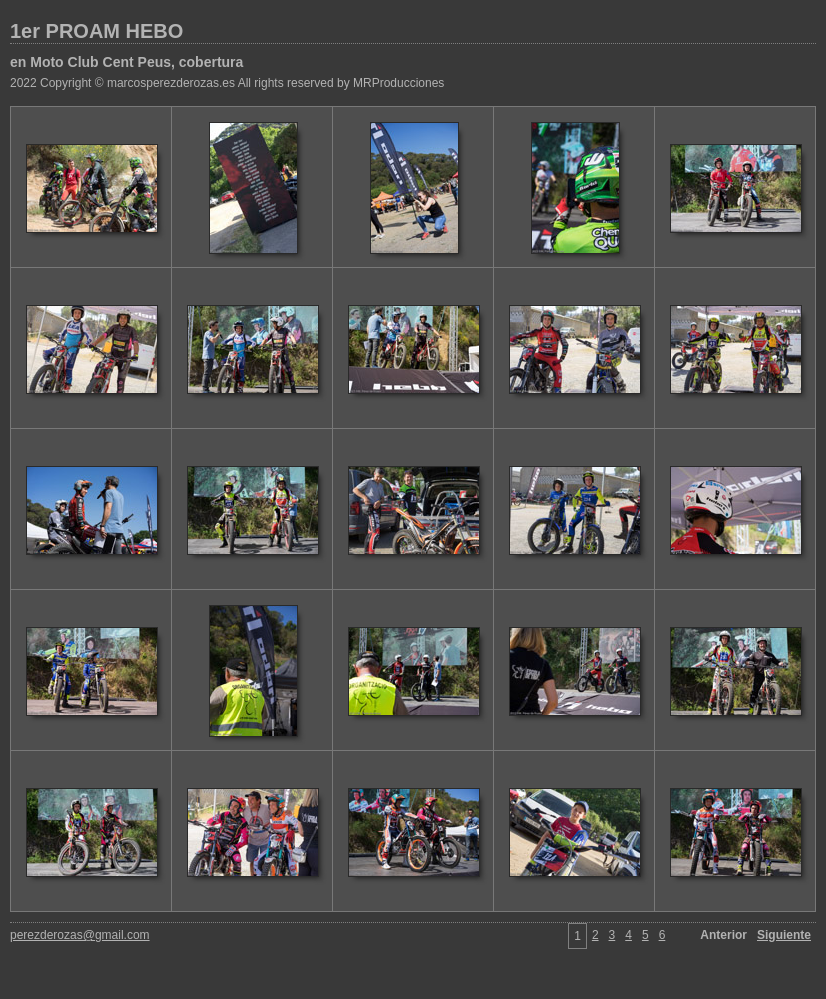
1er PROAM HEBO (96, 31)
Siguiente (784, 935)
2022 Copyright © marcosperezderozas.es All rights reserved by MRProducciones (227, 83)
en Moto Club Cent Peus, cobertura (126, 62)
